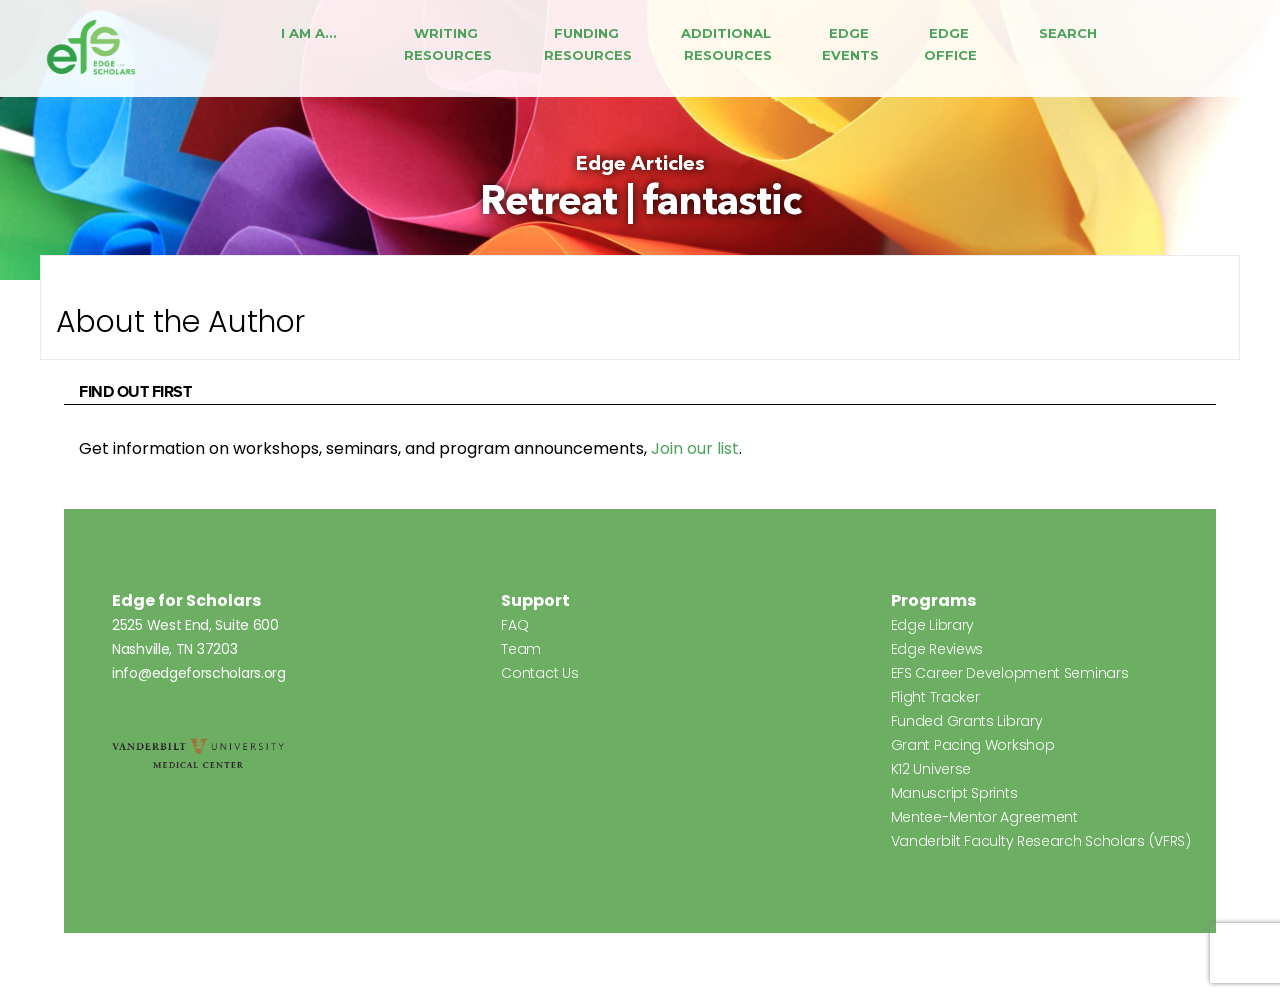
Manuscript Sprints (954, 793)
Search (1068, 33)
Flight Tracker (935, 697)
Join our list (695, 448)
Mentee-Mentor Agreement (984, 817)
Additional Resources (728, 44)
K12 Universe (931, 769)
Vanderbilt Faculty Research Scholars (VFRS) (1041, 841)
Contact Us (539, 673)
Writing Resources (448, 44)
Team (521, 649)
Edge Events (850, 44)
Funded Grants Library (967, 721)
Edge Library (932, 625)
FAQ (514, 625)
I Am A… (308, 33)
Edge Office (950, 44)
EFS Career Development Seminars (1010, 673)
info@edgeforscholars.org (199, 673)
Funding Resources (588, 44)
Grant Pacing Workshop (973, 745)
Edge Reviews (937, 649)
